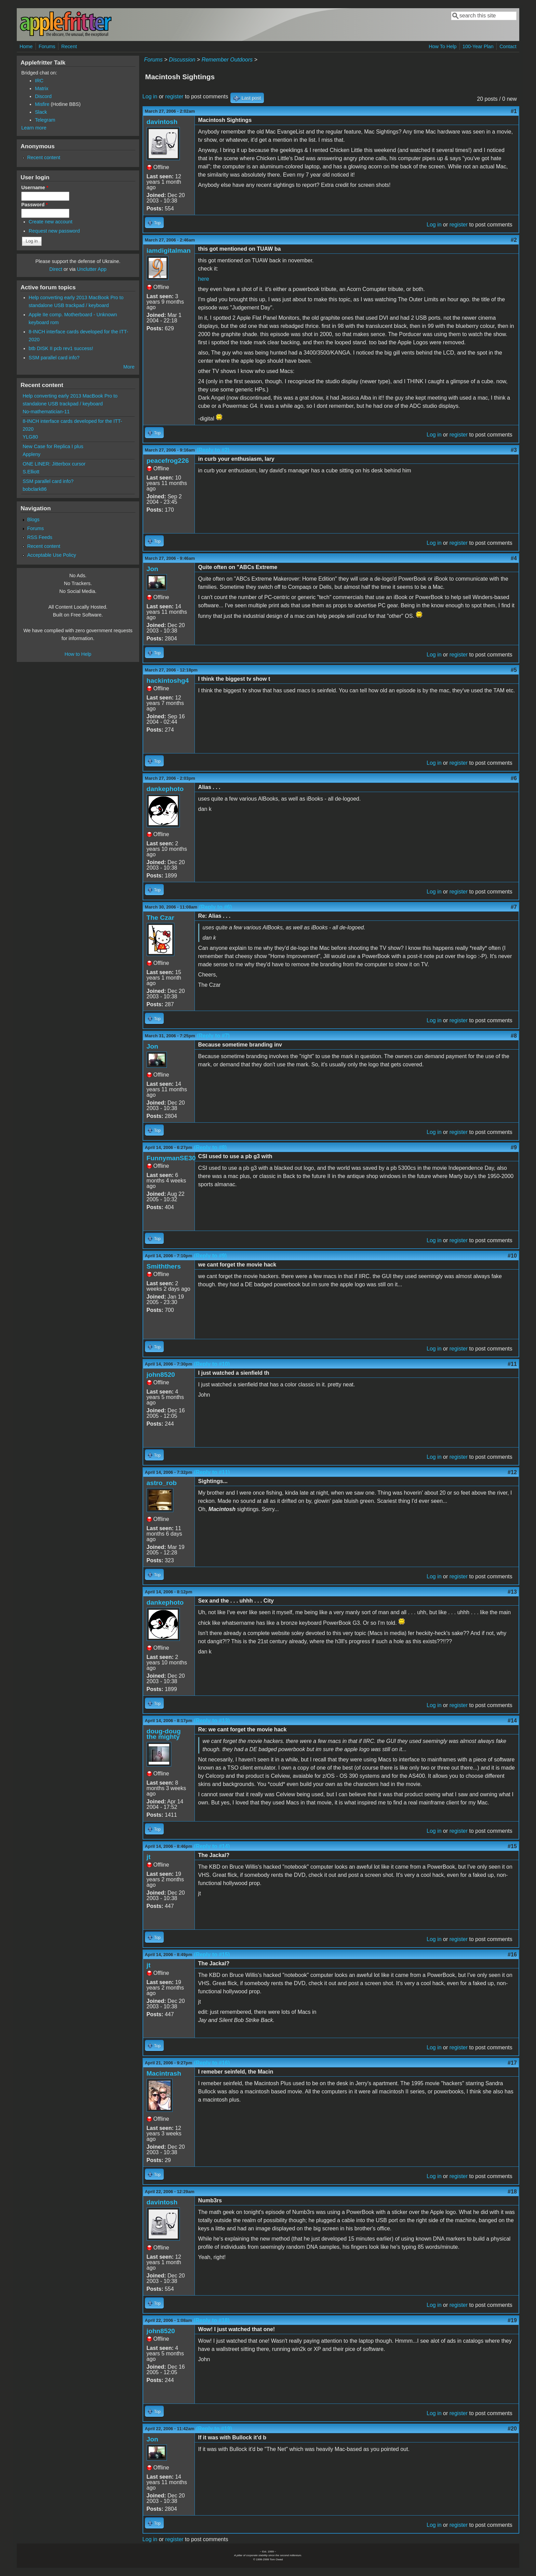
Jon (152, 568)
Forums (47, 46)
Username (34, 187)
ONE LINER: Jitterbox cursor (54, 464)
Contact (508, 46)
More (129, 367)
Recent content (43, 157)
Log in (150, 96)
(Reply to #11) (212, 1472)
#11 (512, 1364)
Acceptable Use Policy (51, 555)
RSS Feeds (39, 537)
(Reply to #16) (212, 2063)
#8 (514, 1036)
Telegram (45, 120)
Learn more (33, 127)
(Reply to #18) (212, 2320)
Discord (43, 96)
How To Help (442, 46)
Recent (69, 46)
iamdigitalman (169, 250)
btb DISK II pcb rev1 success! (61, 348)
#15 (512, 1846)
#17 (512, 2063)
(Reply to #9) (210, 1256)
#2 (514, 240)
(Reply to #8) (210, 1147)
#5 (514, 670)
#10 (512, 1256)
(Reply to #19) (214, 2429)
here (203, 279)
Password (34, 204)
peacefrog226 (168, 460)
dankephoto (165, 788)
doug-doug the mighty (164, 1734)
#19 (512, 2320)
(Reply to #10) (212, 1364)
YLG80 (30, 437)
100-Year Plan (478, 46)
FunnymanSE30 (171, 1158)
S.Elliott (31, 471)
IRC (39, 80)
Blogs (33, 519)
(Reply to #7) (213, 1036)
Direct (55, 269)
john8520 (161, 1374)
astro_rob (162, 1482)
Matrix (41, 88)
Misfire (42, 104)
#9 (514, 1147)
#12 (512, 1472)
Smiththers (164, 1266)
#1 (514, 111)
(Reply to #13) (212, 1720)
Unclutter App (91, 269)
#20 (512, 2429)
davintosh (162, 121)
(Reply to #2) (213, 450)
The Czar (160, 917)
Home (25, 46)
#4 (514, 558)
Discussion (182, 60)
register (174, 96)
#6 (514, 778)
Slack (41, 112)
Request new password (54, 231)
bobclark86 (34, 489)
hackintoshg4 (168, 680)
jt (149, 1856)
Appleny (31, 454)
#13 (512, 1592)
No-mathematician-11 (46, 411)
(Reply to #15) (212, 1954)
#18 (512, 2191)
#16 (512, 1954)
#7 (514, 907)
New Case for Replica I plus (53, 446)
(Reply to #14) (212, 1846)
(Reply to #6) (215, 907)
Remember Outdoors (227, 60)
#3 (514, 450)
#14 (512, 1720)
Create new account (50, 221)
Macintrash (164, 2073)
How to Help (78, 654)
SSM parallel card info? (54, 357)
